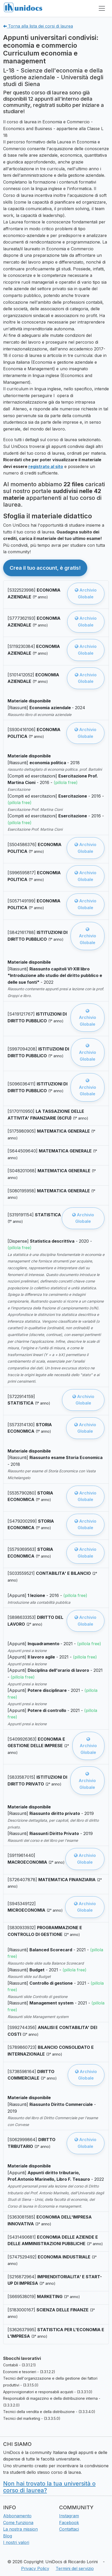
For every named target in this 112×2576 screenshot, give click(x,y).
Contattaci (69, 2529)
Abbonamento (17, 2515)
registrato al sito (45, 466)
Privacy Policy (35, 2568)
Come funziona (18, 2522)
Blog (7, 2535)
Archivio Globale (86, 593)
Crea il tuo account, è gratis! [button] (45, 568)
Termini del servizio (75, 2568)
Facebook (69, 2522)
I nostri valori (16, 2542)
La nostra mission (20, 2529)
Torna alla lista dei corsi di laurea (38, 26)
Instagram (69, 2515)
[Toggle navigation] (102, 8)
